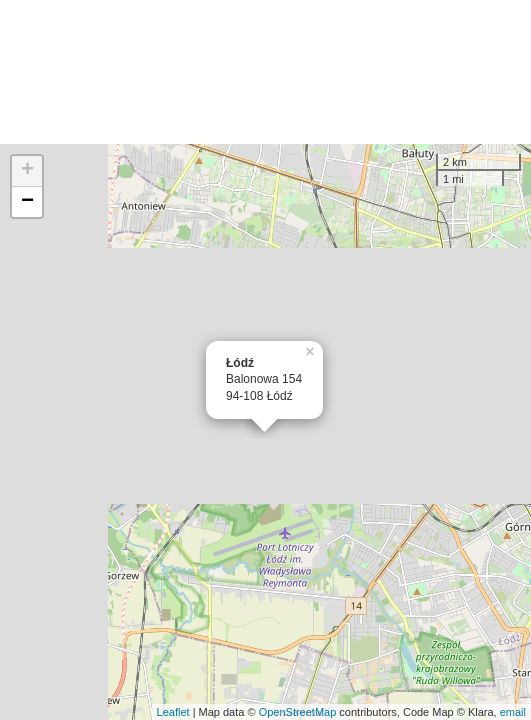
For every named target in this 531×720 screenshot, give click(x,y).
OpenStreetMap (298, 712)
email (513, 712)
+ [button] (27, 171)
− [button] (27, 202)
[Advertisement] (265, 72)
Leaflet (173, 712)
